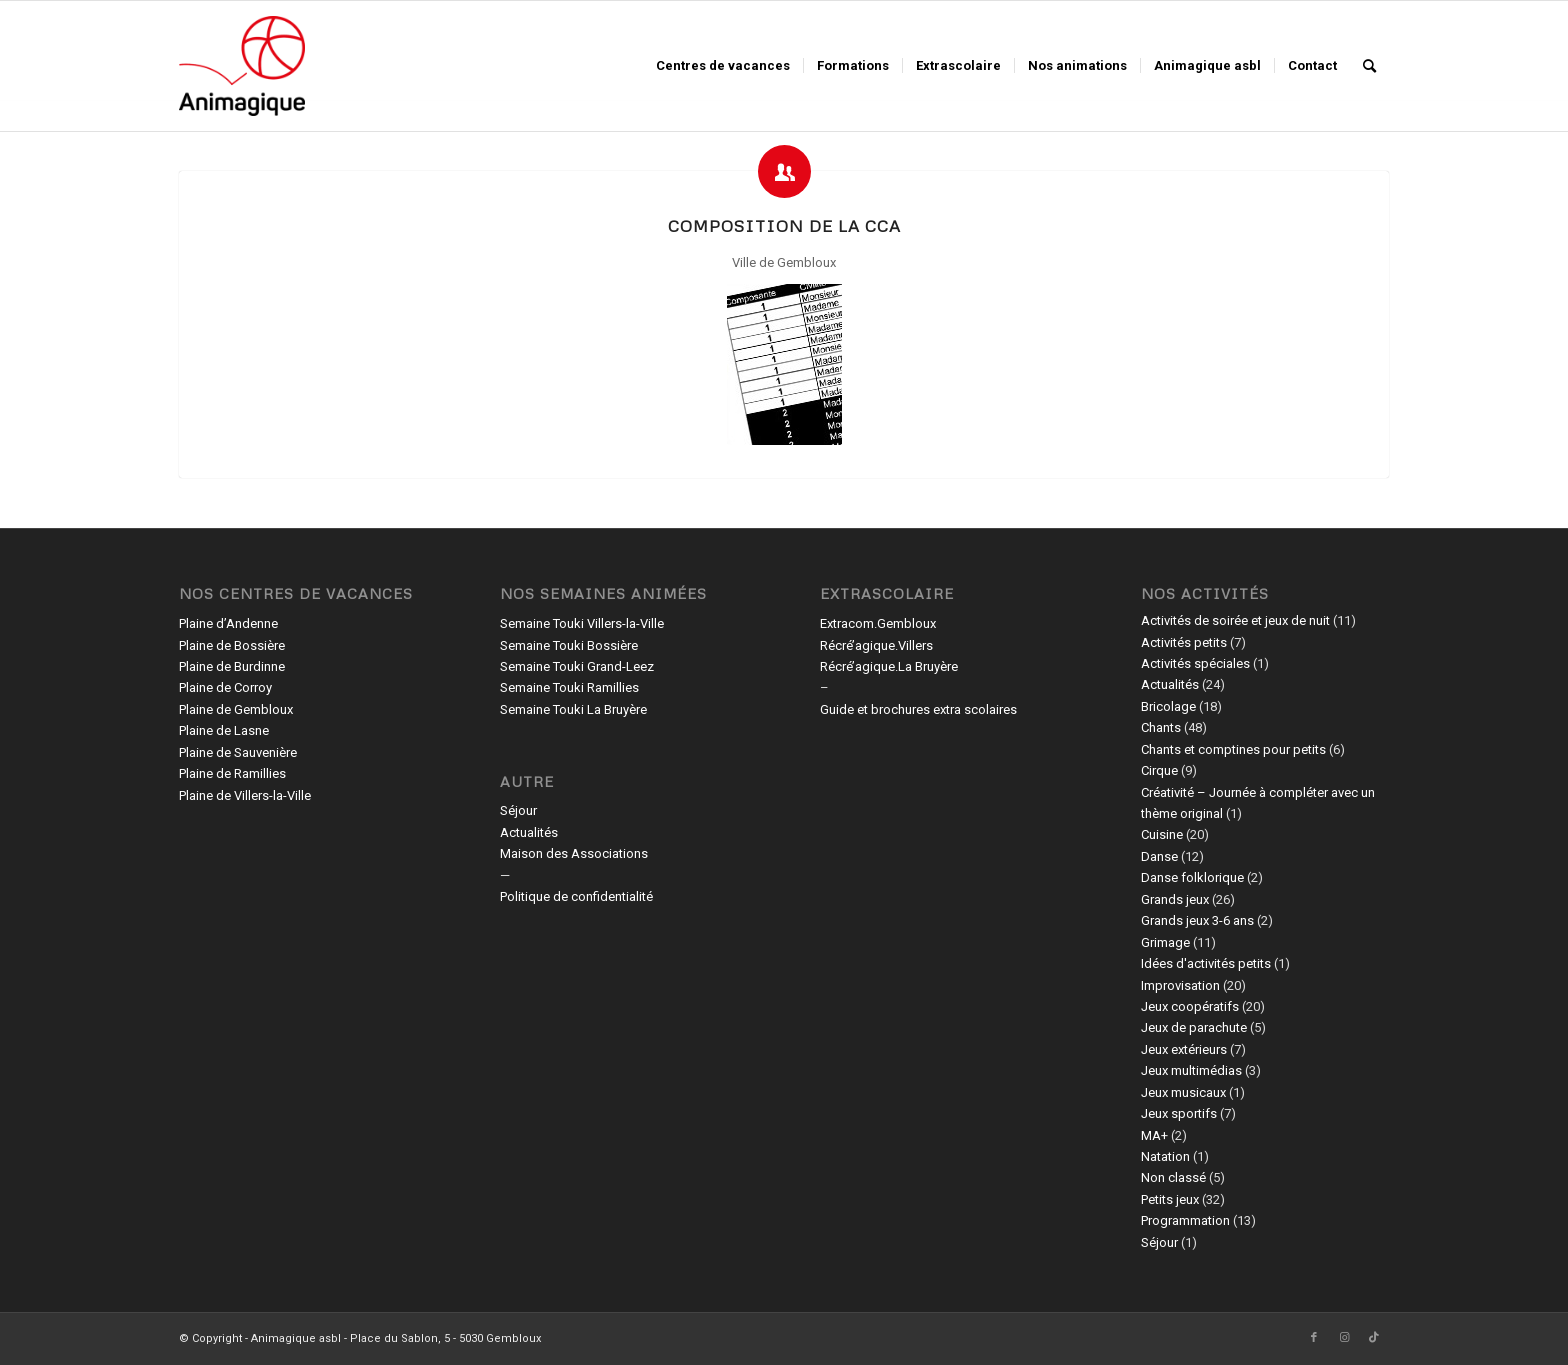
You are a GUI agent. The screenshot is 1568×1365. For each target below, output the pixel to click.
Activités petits (1184, 642)
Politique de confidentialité (576, 896)
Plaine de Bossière (232, 645)
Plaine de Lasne (224, 730)
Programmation (1185, 1220)
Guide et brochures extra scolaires (918, 709)
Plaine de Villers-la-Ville (245, 795)
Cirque (1159, 770)
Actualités (529, 832)
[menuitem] (723, 66)
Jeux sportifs (1179, 1113)
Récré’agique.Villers (876, 645)
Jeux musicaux (1183, 1092)
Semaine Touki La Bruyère (573, 709)
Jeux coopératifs (1190, 1006)
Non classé (1173, 1177)
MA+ (1154, 1135)
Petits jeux (1170, 1199)
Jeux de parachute (1194, 1027)
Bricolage (1168, 706)
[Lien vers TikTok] (1374, 1338)
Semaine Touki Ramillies (569, 687)
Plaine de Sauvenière (238, 752)
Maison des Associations (574, 853)
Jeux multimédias (1191, 1070)
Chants (1161, 727)
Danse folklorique (1192, 877)
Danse (1159, 856)
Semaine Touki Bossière (569, 645)
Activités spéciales (1195, 663)
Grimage (1165, 942)
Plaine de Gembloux (236, 709)
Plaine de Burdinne (232, 666)
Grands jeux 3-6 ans (1197, 920)
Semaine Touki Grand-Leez (577, 666)
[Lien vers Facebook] (1314, 1338)
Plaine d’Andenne (228, 623)
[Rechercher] (1369, 66)
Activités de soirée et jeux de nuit (1235, 620)
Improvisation (1180, 985)
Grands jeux (1175, 899)
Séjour (518, 810)
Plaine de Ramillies (232, 773)
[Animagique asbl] (242, 66)
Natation (1165, 1156)
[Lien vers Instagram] (1344, 1338)
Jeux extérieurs (1184, 1049)
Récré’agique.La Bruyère (889, 666)
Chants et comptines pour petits (1233, 749)
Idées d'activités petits (1206, 963)
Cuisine (1162, 834)
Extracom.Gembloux (878, 623)
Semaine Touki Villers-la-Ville (582, 623)
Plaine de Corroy (225, 687)
